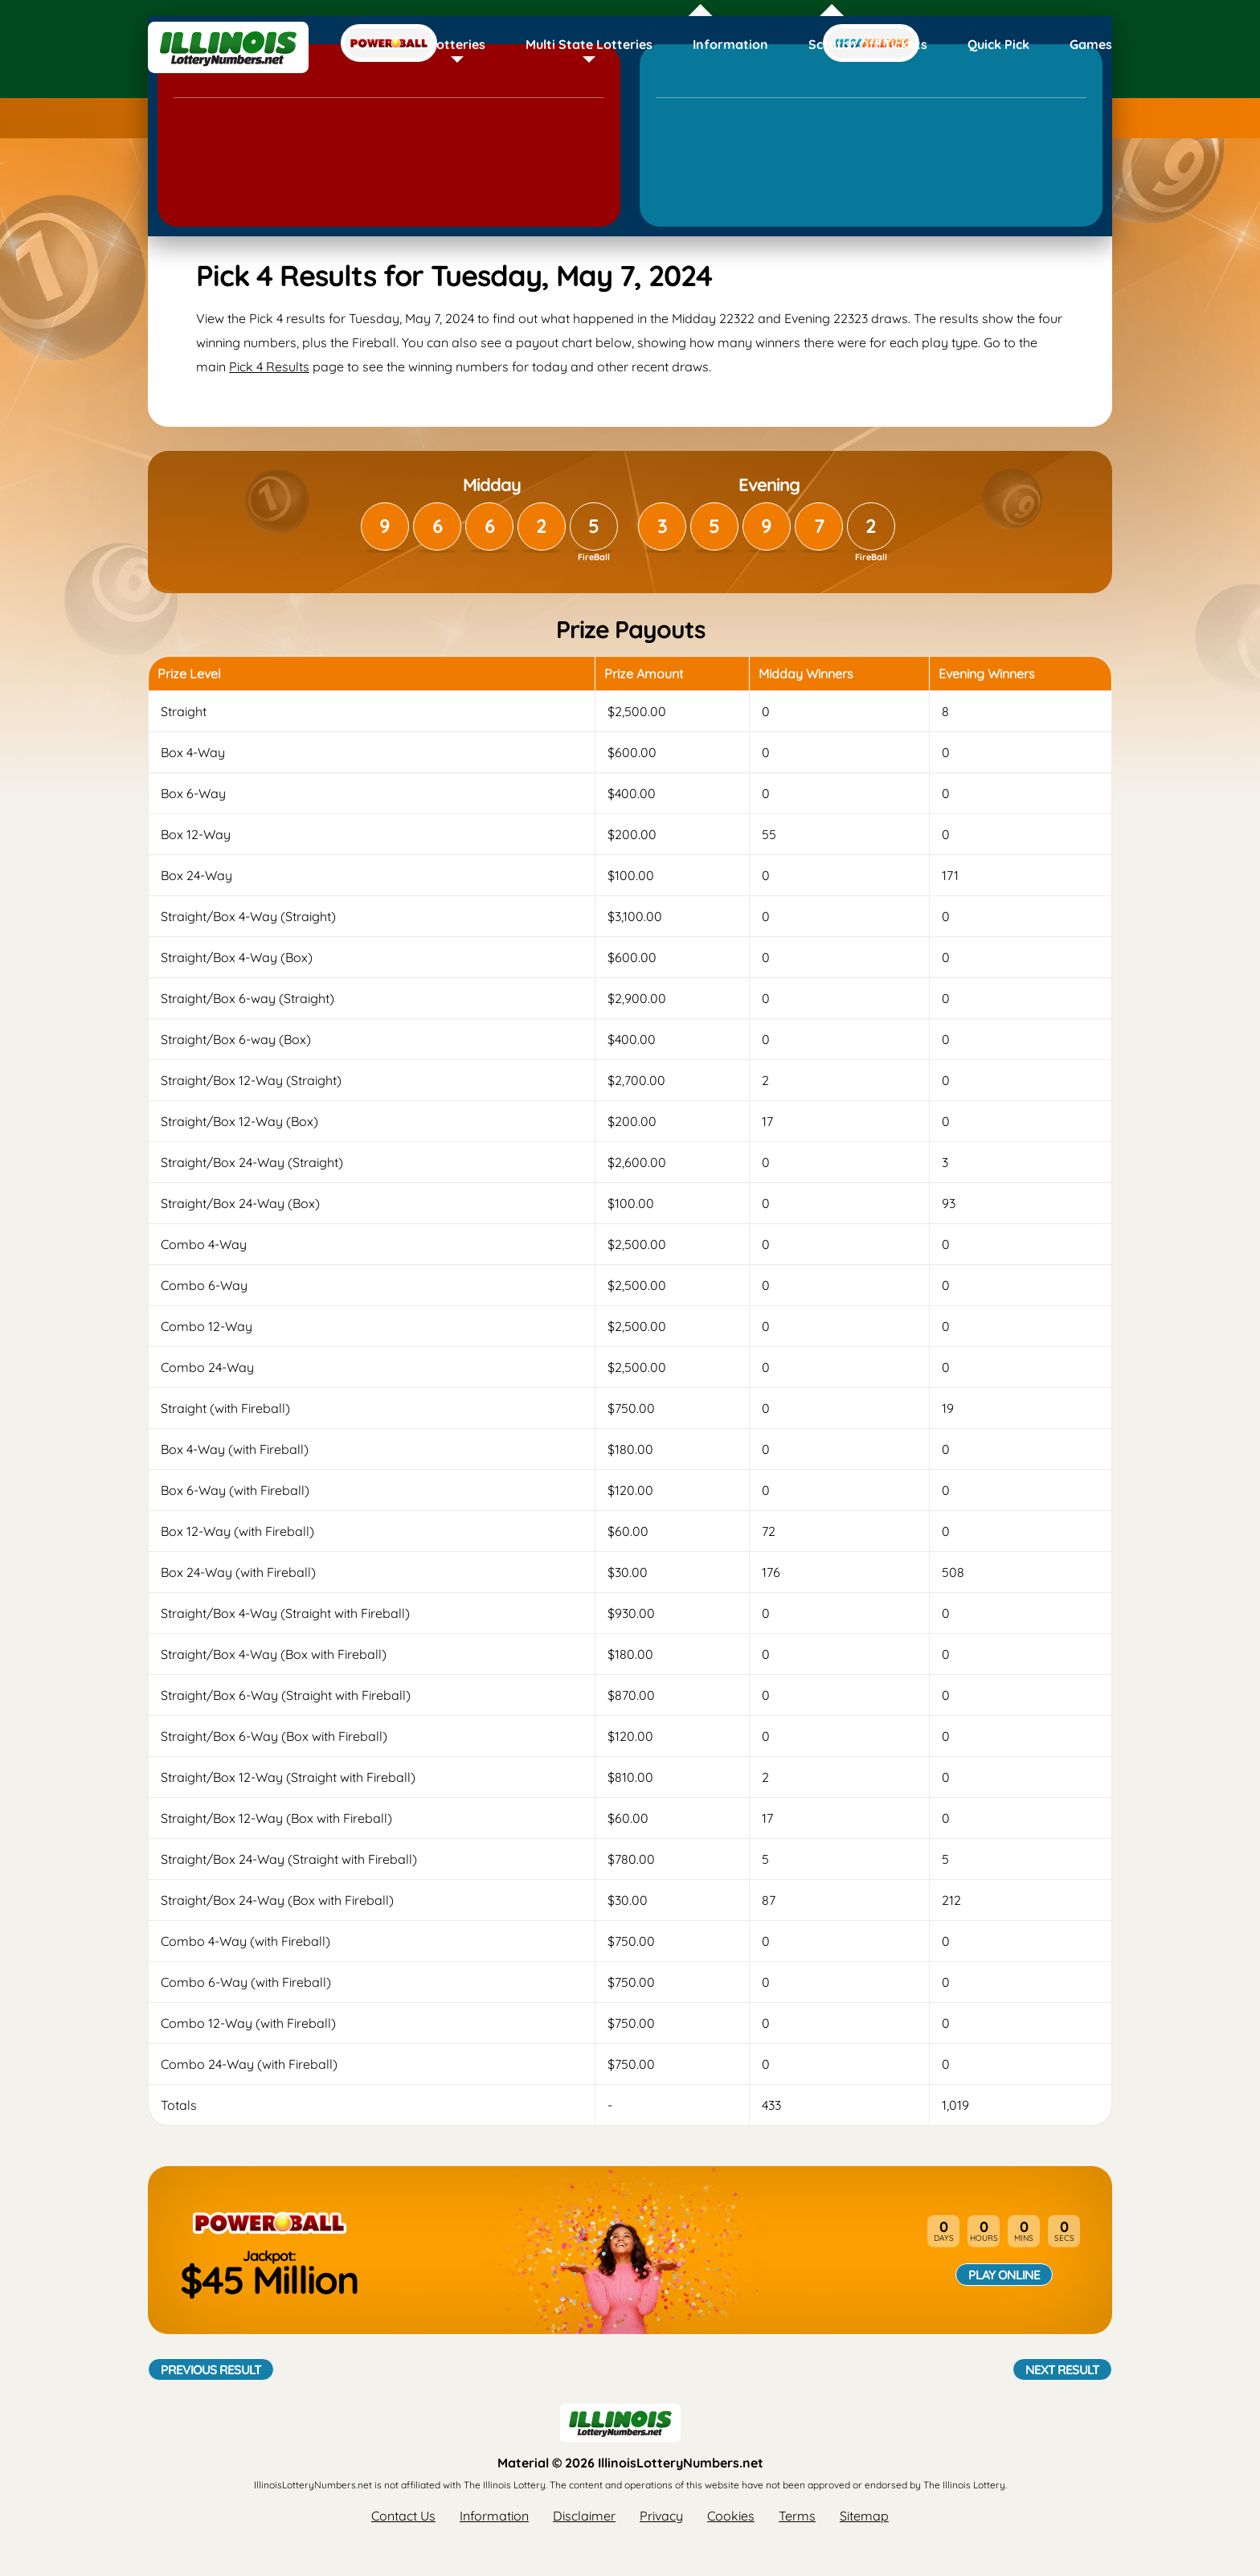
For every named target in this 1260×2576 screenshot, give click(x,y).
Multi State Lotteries (589, 44)
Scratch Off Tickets (867, 44)
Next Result (1062, 2369)
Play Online (1004, 2275)
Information (730, 44)
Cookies (731, 2516)
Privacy (661, 2516)
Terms (797, 2516)
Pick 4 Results (269, 366)
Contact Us (403, 2516)
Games (1091, 44)
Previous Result (211, 2369)
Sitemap (864, 2516)
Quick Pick (998, 44)
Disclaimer (584, 2516)
